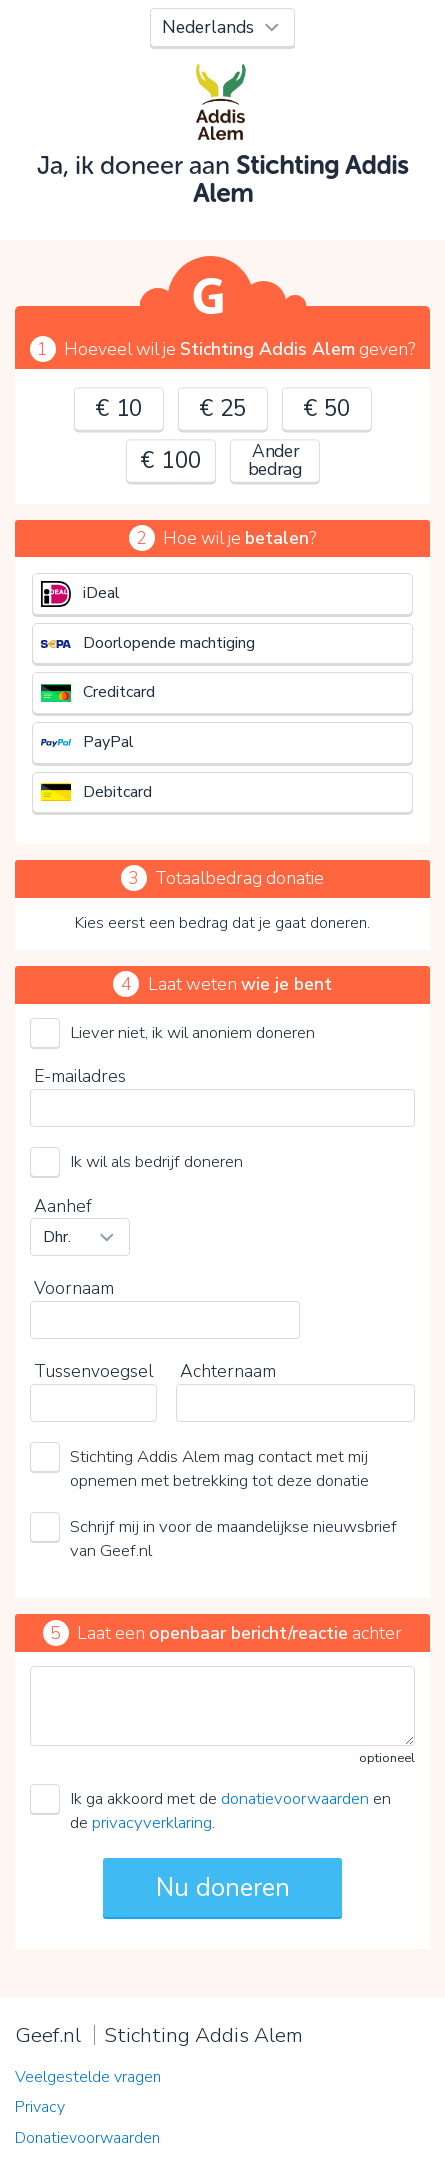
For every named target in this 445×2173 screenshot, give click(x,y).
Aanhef (63, 1206)
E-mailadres (80, 1076)
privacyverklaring (152, 1822)
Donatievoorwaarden (87, 2138)
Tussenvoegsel (93, 1371)
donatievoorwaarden (295, 1798)
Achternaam (228, 1371)
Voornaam (74, 1288)
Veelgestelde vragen (88, 2077)
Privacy (40, 2107)
